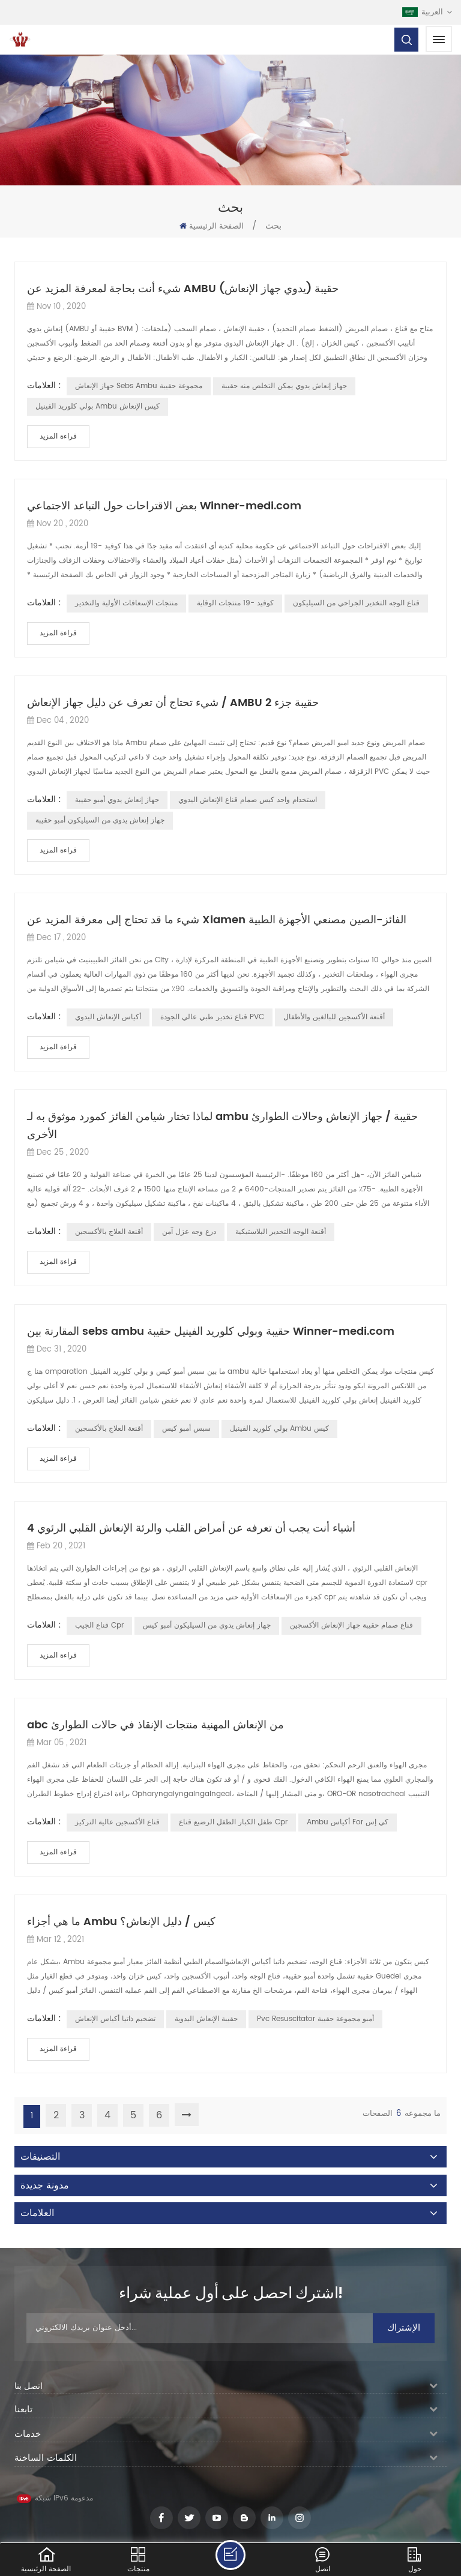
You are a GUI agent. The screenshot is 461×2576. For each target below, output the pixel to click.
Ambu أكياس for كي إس (347, 1822)
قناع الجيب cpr (99, 1625)
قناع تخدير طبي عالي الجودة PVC (212, 1017)
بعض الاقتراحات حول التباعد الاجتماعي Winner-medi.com (164, 506)
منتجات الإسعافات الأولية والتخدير (126, 603)
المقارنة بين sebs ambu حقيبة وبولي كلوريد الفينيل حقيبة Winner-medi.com (210, 1331)
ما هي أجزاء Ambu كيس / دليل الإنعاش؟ (121, 1922)
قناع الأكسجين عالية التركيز (117, 1822)
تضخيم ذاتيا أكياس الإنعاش (115, 2019)
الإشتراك (403, 2327)
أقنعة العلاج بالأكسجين (109, 1232)
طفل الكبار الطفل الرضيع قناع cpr (233, 1822)
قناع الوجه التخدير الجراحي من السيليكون (356, 603)
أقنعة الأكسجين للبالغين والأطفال (334, 1017)
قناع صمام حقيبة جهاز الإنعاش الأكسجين (351, 1625)
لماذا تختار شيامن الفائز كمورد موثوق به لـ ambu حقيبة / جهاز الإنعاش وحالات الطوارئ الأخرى (222, 1125)
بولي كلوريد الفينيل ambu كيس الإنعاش (97, 406)
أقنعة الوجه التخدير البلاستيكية (280, 1232)
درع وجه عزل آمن (189, 1232)
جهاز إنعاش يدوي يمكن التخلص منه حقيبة (284, 386)
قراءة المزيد (58, 436)
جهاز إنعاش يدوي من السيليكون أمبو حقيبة (99, 820)
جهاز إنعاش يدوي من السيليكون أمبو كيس (207, 1625)
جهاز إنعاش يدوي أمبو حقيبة (117, 800)
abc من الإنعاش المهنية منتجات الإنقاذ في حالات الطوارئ (155, 1725)
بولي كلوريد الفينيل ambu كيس (279, 1428)
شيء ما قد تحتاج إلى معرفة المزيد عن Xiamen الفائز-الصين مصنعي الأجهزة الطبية (216, 920)
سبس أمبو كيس (186, 1428)
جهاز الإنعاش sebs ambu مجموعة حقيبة (138, 386)
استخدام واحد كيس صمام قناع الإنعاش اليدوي (247, 800)
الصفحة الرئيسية (211, 226)
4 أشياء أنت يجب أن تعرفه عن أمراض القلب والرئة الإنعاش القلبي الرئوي (191, 1528)
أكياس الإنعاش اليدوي (108, 1017)
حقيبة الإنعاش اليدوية (206, 2019)
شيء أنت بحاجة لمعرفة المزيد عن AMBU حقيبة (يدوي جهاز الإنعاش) (183, 289)
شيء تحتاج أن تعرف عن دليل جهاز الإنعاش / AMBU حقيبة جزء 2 (173, 702)
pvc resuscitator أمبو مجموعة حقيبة (315, 2019)
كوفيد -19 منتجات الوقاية (235, 603)
